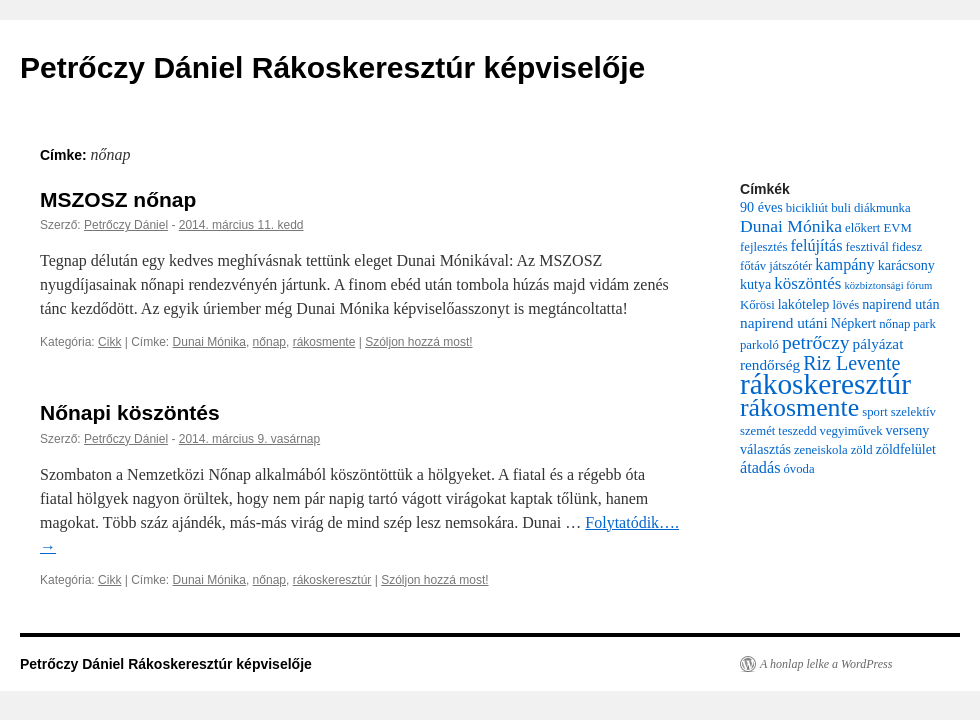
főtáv (753, 266)
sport (874, 412)
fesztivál (867, 247)
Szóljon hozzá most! (418, 342)
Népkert (853, 323)
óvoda (798, 469)
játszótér (790, 266)
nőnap (269, 342)
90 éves (761, 207)
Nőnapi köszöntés (130, 412)
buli (841, 208)
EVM (897, 228)
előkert (862, 228)
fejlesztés (763, 247)
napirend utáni (784, 322)
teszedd (797, 431)
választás (765, 449)
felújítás (816, 246)
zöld (862, 450)
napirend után (900, 304)
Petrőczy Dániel (126, 225)
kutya (755, 284)
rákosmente (324, 342)
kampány (844, 265)
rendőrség (770, 364)
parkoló (759, 345)
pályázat (878, 343)
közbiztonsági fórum (888, 285)
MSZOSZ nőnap (118, 199)
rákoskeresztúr (332, 580)
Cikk (109, 342)
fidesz (907, 247)
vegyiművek (851, 431)
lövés (845, 305)
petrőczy (816, 342)
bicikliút (807, 208)
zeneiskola (821, 450)
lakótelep (804, 304)
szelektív (913, 412)
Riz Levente (851, 363)
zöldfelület (906, 449)
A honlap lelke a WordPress (826, 664)
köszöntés (807, 283)
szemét (757, 431)
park (924, 324)
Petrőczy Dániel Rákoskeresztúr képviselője (332, 67)
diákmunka (882, 208)
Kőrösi (757, 305)
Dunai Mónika (209, 342)
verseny (908, 430)
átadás (760, 468)
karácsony (906, 265)
